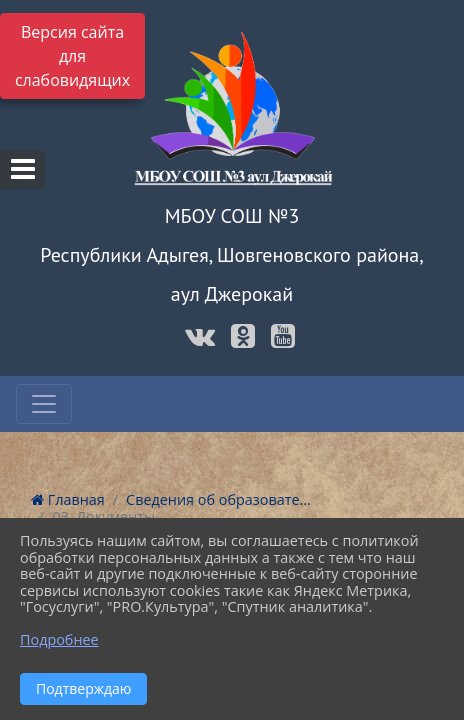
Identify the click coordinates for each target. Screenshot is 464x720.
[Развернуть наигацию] (44, 404)
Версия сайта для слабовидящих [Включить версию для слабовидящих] (72, 56)
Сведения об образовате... (218, 499)
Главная (68, 499)
